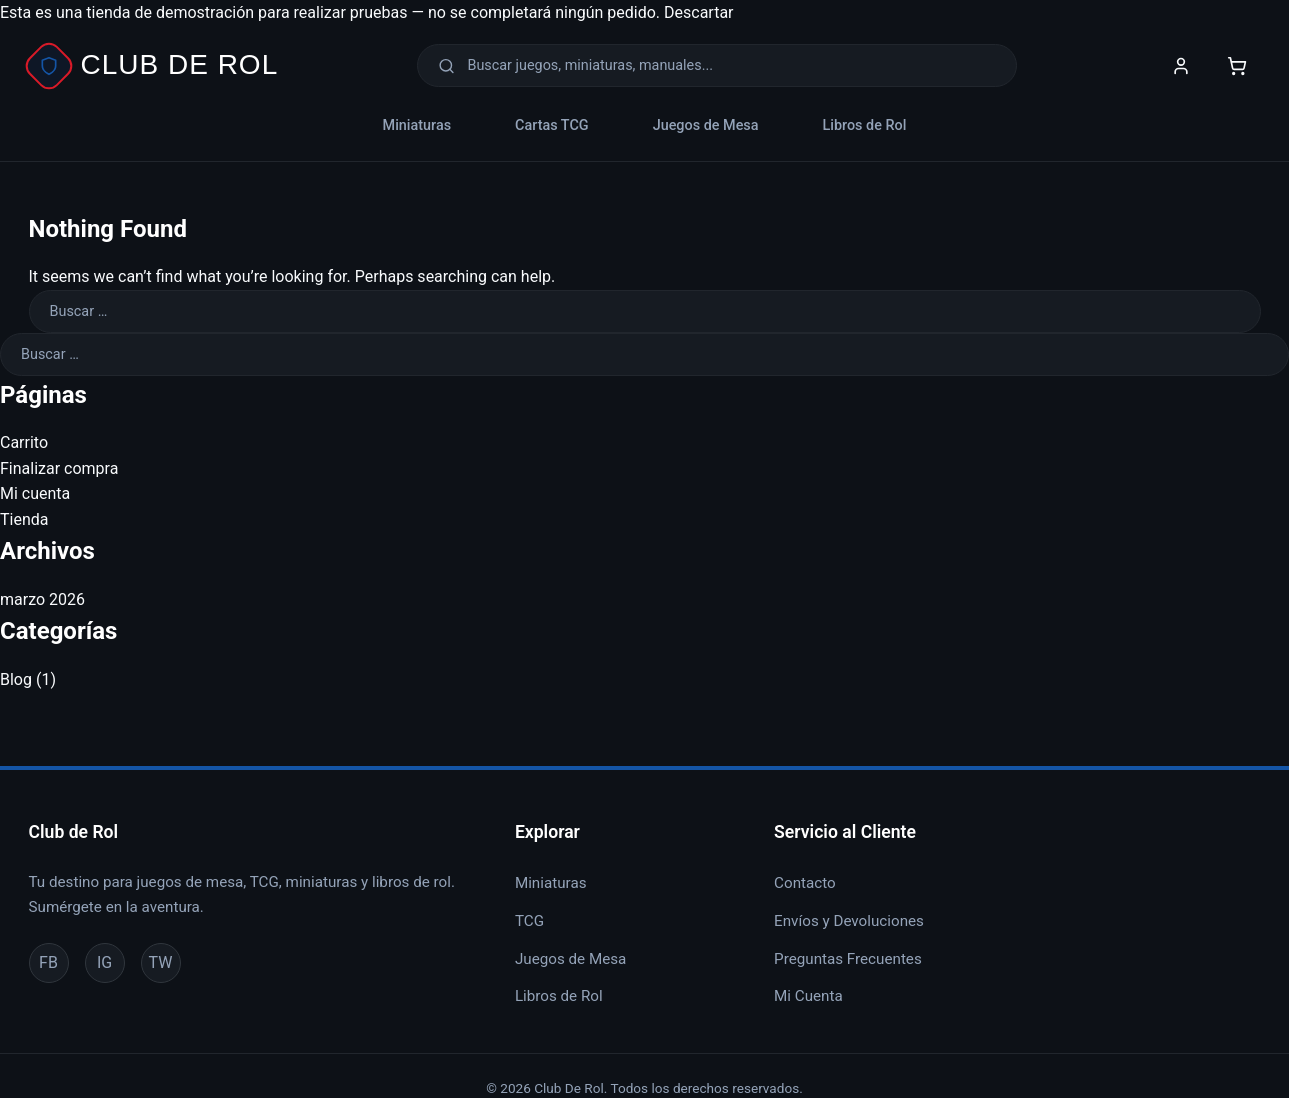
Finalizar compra (59, 468)
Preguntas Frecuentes (848, 959)
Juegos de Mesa (706, 125)
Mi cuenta (35, 493)
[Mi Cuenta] (1181, 66)
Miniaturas (417, 125)
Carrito (24, 442)
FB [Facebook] (48, 962)
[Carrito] (1237, 66)
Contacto (805, 883)
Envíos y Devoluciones (849, 921)
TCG (529, 921)
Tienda (24, 519)
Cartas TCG (552, 125)
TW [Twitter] (161, 962)
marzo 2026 (42, 599)
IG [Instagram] (104, 962)
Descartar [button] (699, 12)
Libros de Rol (865, 125)
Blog (16, 679)
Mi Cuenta (808, 996)
